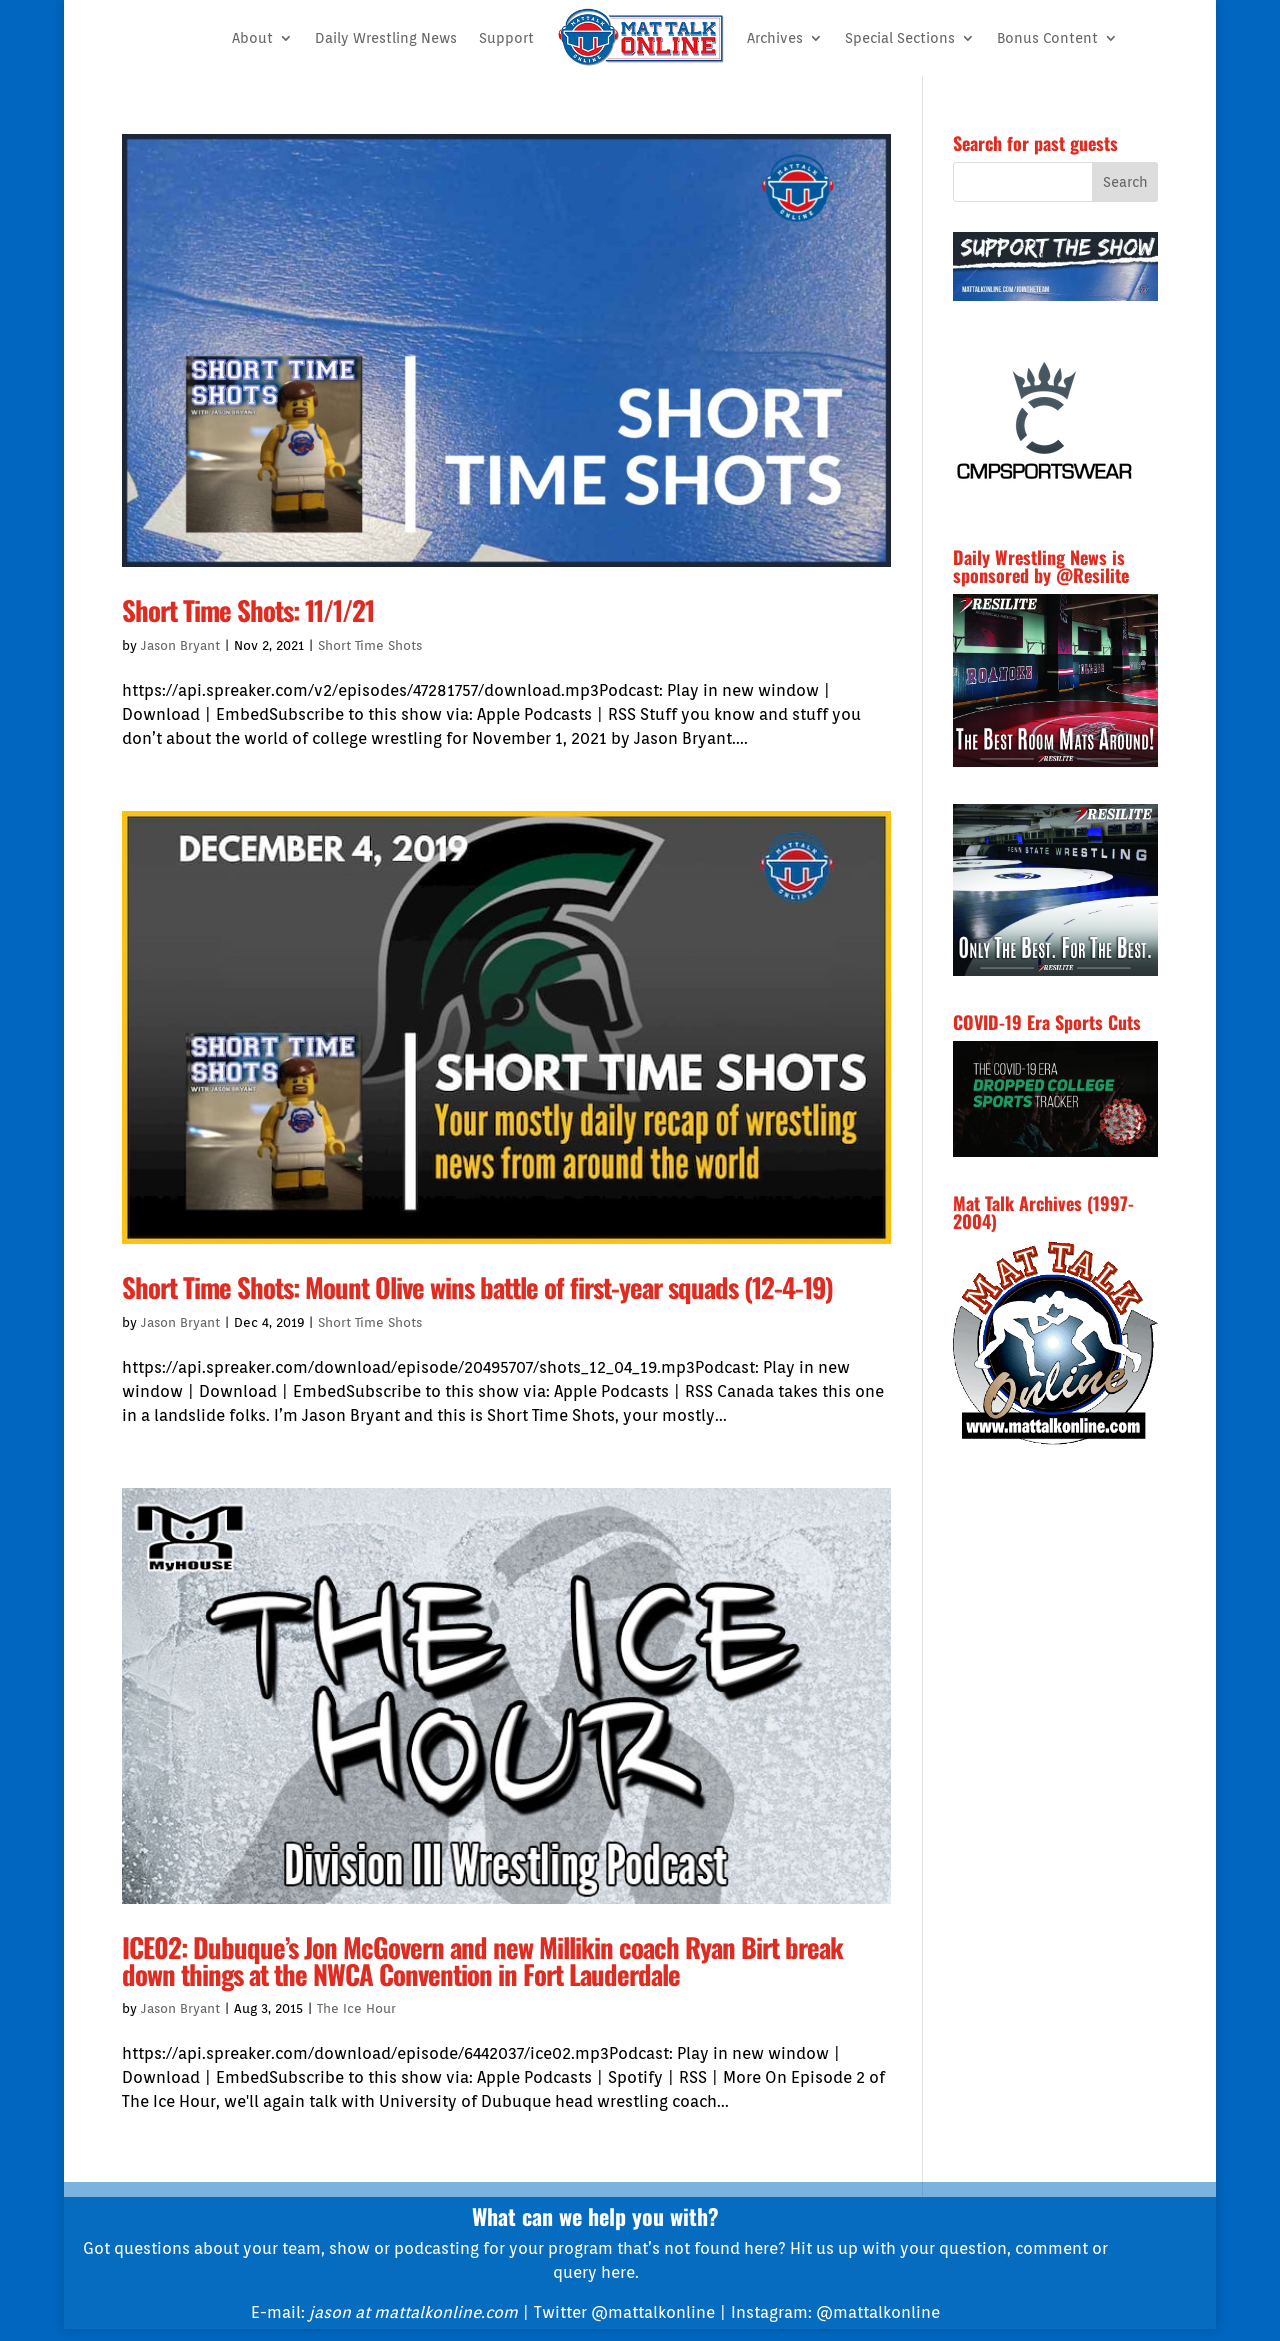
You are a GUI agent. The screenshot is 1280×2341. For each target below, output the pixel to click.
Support (506, 38)
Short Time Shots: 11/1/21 (248, 610)
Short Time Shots (370, 645)
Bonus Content (1047, 38)
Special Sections (900, 38)
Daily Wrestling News (386, 38)
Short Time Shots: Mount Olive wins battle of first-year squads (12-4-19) (477, 1287)
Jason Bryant (180, 645)
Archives (775, 38)
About (252, 38)
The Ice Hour (356, 2008)
